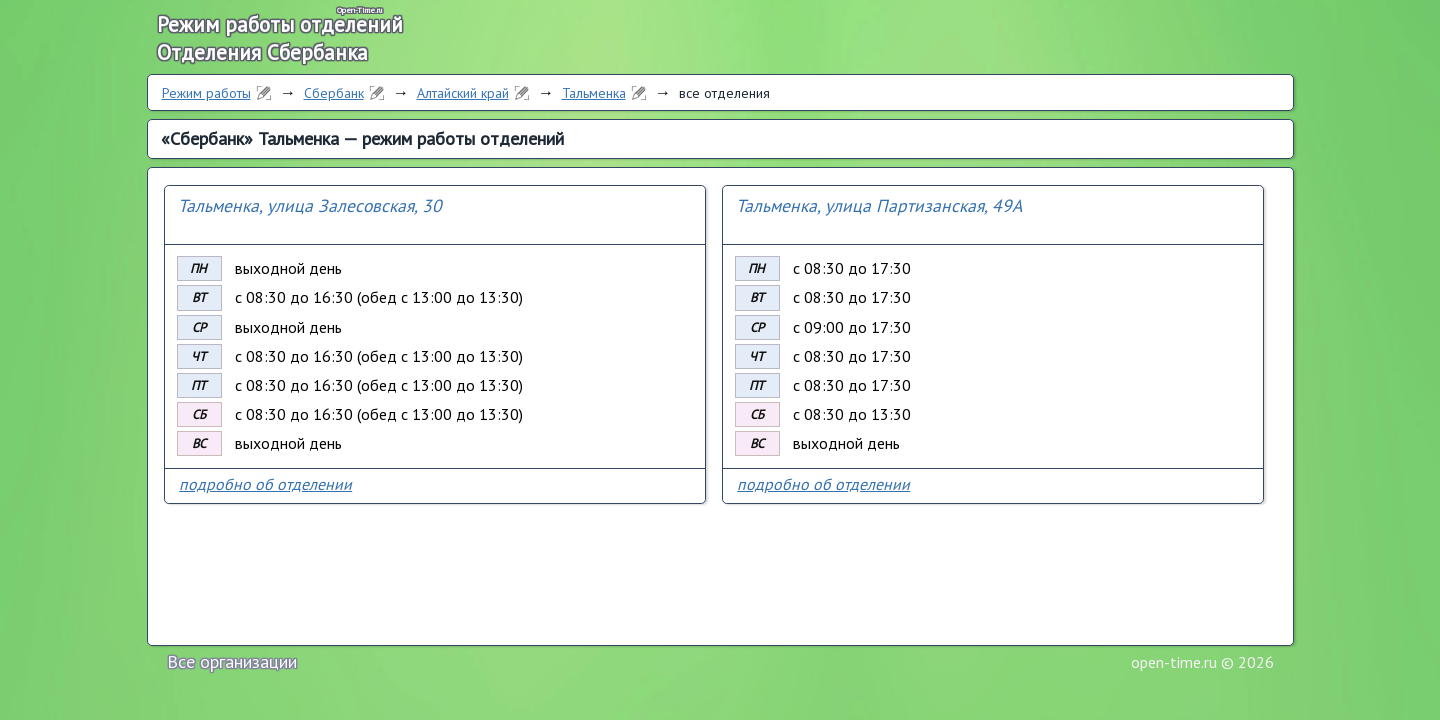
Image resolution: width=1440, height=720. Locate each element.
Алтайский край (463, 93)
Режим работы (206, 93)
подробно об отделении (265, 484)
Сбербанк (334, 93)
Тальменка (594, 93)
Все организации (232, 661)
